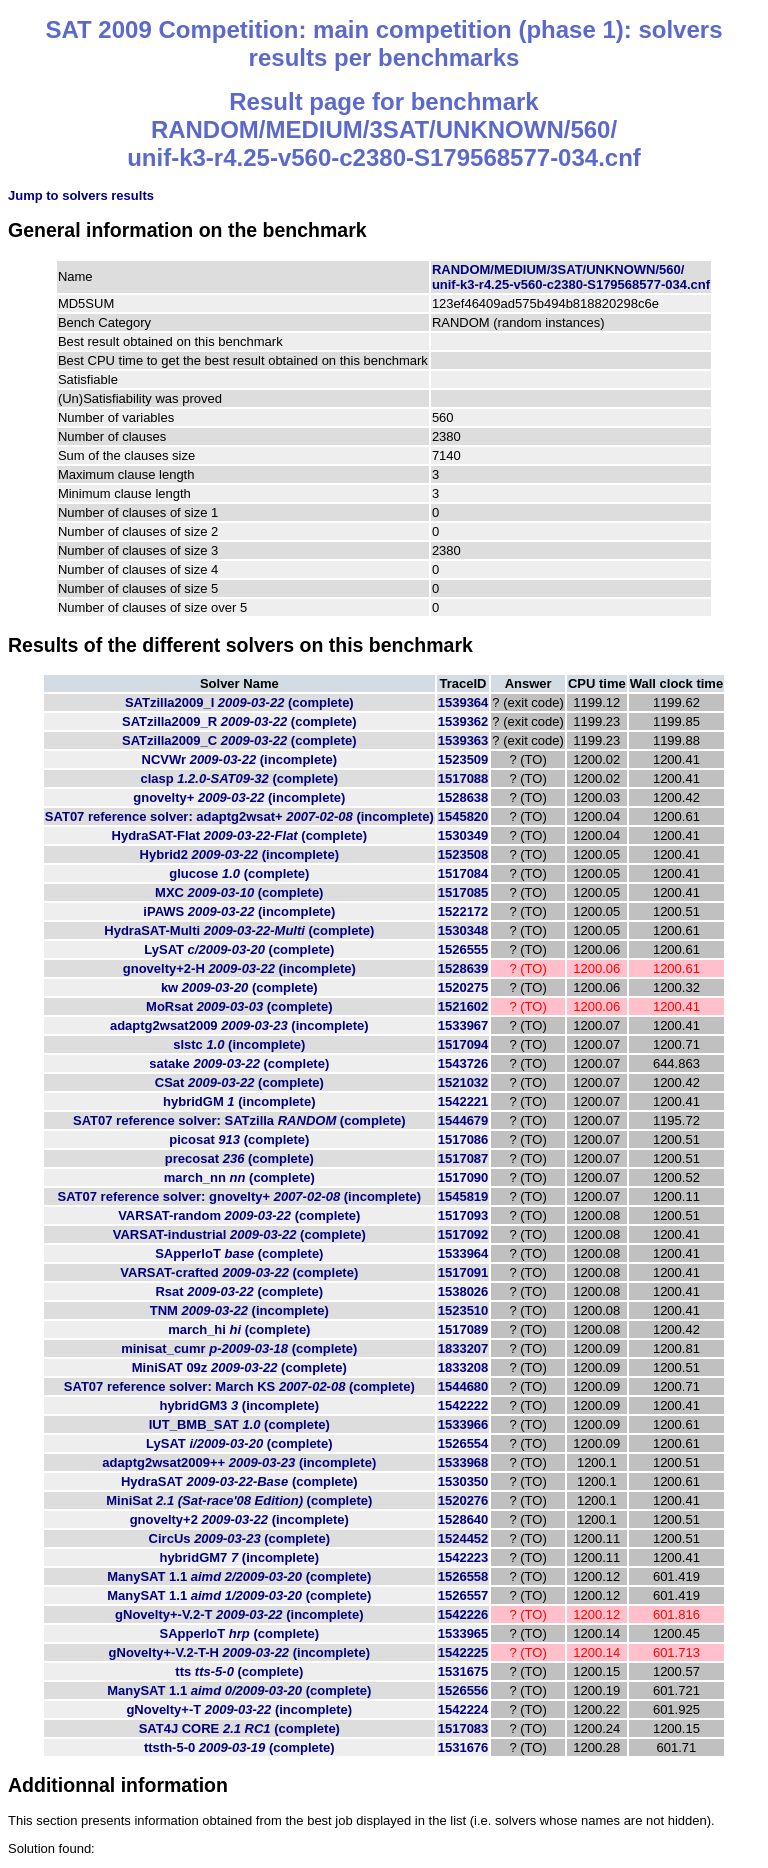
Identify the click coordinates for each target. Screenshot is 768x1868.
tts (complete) (239, 1671)
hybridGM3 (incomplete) (239, 1405)
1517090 (463, 1177)
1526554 (463, 1443)
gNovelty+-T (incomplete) (239, 1709)
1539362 (463, 721)
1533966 (463, 1424)
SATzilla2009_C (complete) (239, 740)
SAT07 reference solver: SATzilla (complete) (239, 1120)
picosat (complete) (239, 1139)
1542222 (463, 1405)
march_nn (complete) (239, 1177)
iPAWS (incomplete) (239, 911)
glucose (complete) (239, 873)
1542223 (463, 1557)
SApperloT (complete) (239, 1253)
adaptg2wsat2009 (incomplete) (239, 1025)
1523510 (463, 1310)
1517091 (463, 1272)
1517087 (463, 1158)
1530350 (463, 1481)
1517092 (463, 1234)
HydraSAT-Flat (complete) (240, 835)
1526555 (463, 949)
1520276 (463, 1500)
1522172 (463, 911)
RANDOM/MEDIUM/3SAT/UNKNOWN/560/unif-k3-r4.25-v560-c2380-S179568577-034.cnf (571, 277)
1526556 (463, 1690)
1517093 (463, 1215)
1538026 (463, 1291)
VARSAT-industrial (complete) (239, 1234)
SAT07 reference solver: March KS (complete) (239, 1386)
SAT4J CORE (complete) (239, 1728)
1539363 (463, 740)
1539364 (463, 702)
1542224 (463, 1709)
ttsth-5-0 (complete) (239, 1747)
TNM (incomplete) (239, 1310)
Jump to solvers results (81, 195)
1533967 (463, 1025)
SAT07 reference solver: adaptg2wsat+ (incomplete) (239, 816)
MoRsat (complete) (239, 1006)
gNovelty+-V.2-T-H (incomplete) (239, 1652)
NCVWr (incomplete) (240, 759)
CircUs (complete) (239, 1538)
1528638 (463, 797)
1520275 (463, 987)
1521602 (463, 1006)
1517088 (463, 778)
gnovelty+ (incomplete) (239, 797)
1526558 (463, 1576)
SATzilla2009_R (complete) (239, 721)
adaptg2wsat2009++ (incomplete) (239, 1462)
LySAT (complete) (239, 949)
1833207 (463, 1348)
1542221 (463, 1101)
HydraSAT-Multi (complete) (239, 930)
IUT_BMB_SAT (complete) (239, 1424)
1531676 (463, 1747)
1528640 (463, 1519)
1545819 (463, 1196)
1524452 (463, 1538)
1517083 (463, 1728)
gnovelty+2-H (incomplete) (239, 968)
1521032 (463, 1082)
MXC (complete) (239, 892)
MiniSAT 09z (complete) (239, 1367)
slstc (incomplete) (239, 1044)
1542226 (463, 1614)
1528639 (463, 968)
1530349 (463, 835)
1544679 (463, 1120)
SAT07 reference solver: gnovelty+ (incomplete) (240, 1196)
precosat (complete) (239, 1158)
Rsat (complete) (239, 1291)
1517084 (463, 873)
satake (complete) (239, 1063)
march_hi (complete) (239, 1329)
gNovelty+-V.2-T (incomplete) (239, 1614)
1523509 (463, 759)
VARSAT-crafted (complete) (239, 1272)
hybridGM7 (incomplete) (239, 1557)
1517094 (463, 1044)
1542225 (463, 1652)
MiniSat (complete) (239, 1500)
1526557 (463, 1595)
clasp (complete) (239, 778)
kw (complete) (239, 987)
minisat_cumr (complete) (239, 1348)
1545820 (463, 816)
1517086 (463, 1139)
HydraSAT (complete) (239, 1481)
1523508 (463, 854)
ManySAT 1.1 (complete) (239, 1576)
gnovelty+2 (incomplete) (239, 1519)
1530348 (463, 930)
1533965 (463, 1633)
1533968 (463, 1462)
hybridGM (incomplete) (239, 1101)
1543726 (463, 1063)
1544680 (463, 1386)
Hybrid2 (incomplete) (239, 854)
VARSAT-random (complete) (239, 1215)
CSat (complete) (239, 1082)
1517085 (463, 892)
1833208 (463, 1367)
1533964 (463, 1253)
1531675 (463, 1671)
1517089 (463, 1329)
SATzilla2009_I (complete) (239, 702)
